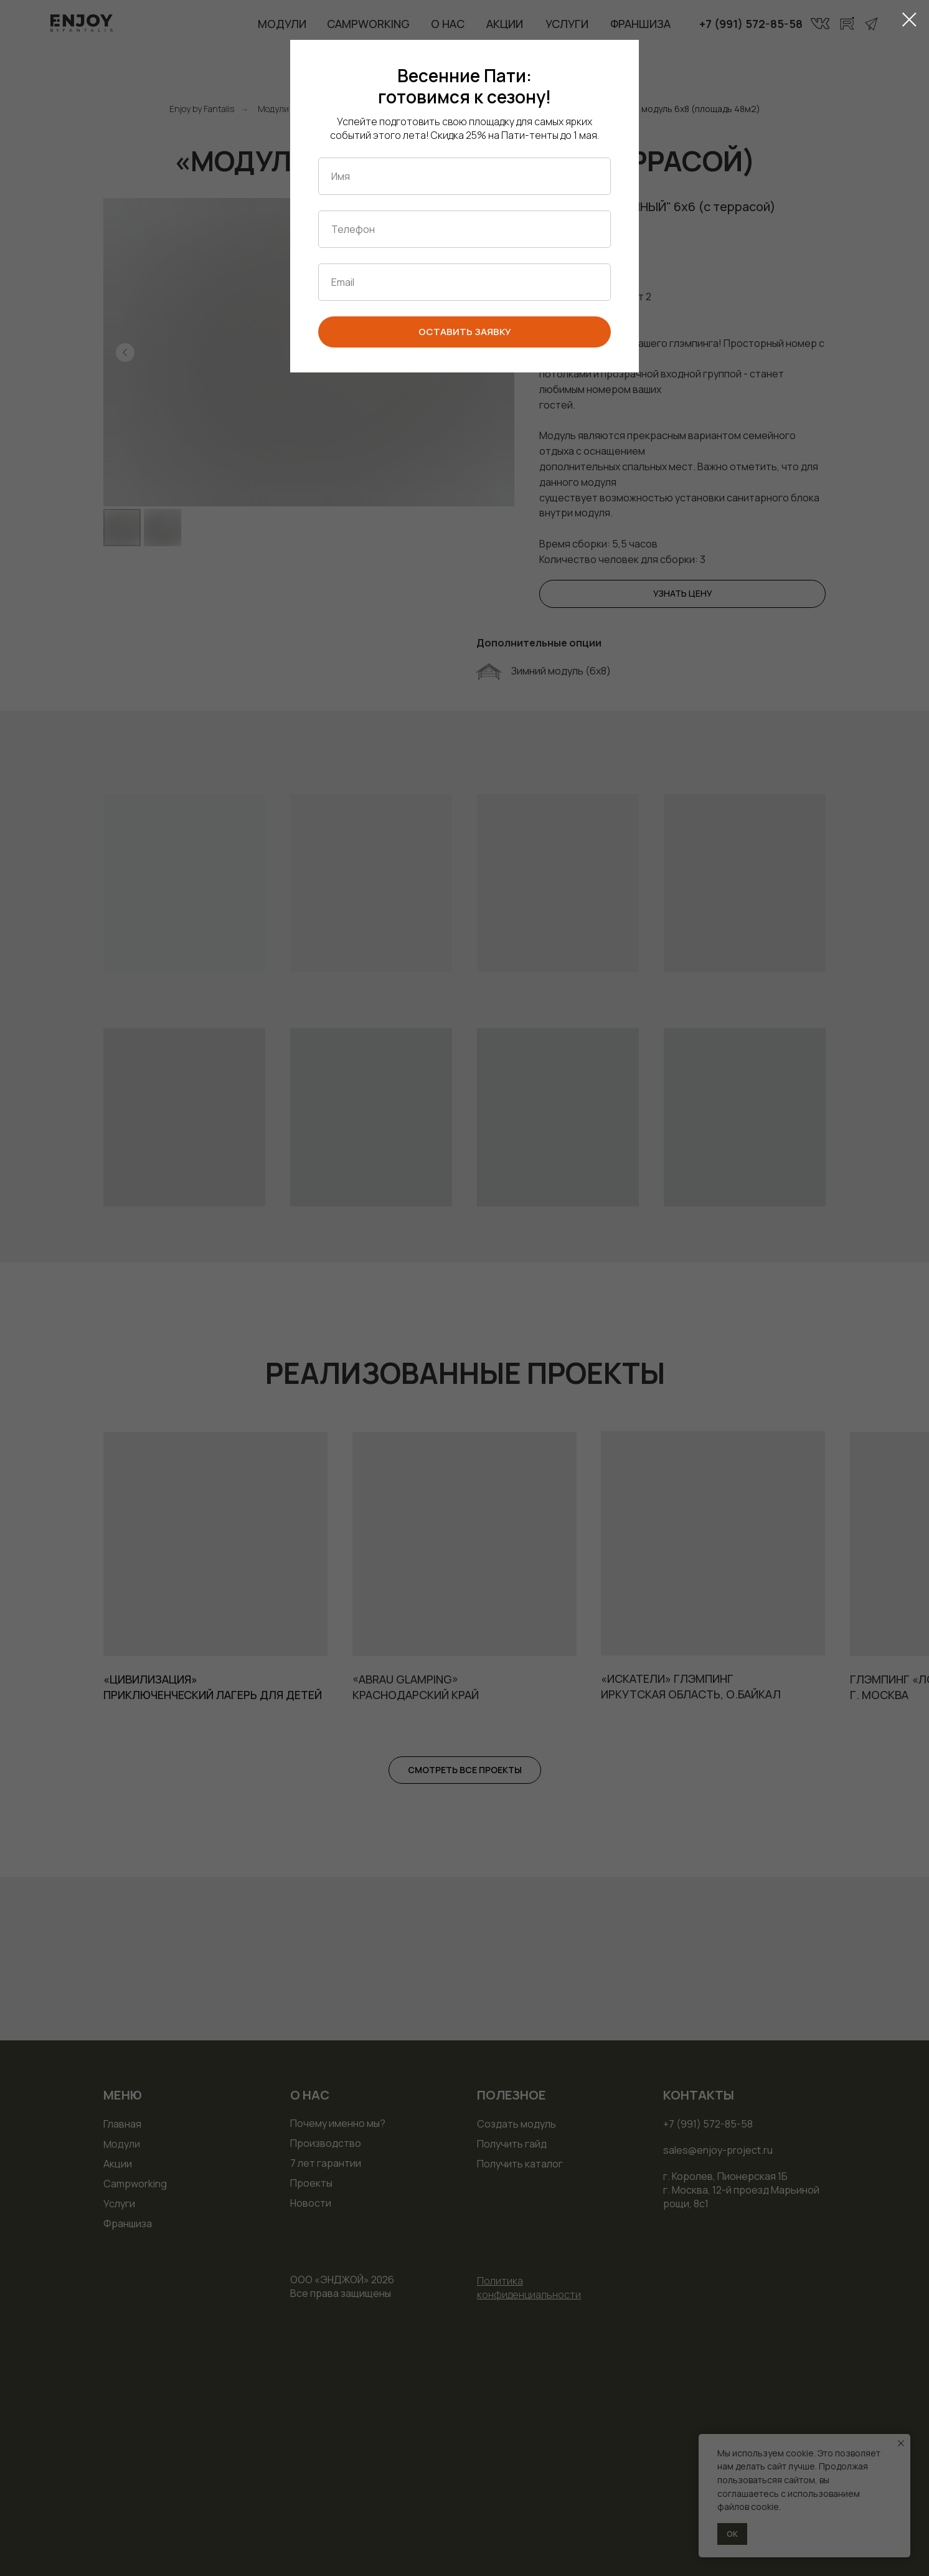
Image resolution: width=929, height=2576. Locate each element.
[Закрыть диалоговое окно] (909, 19)
